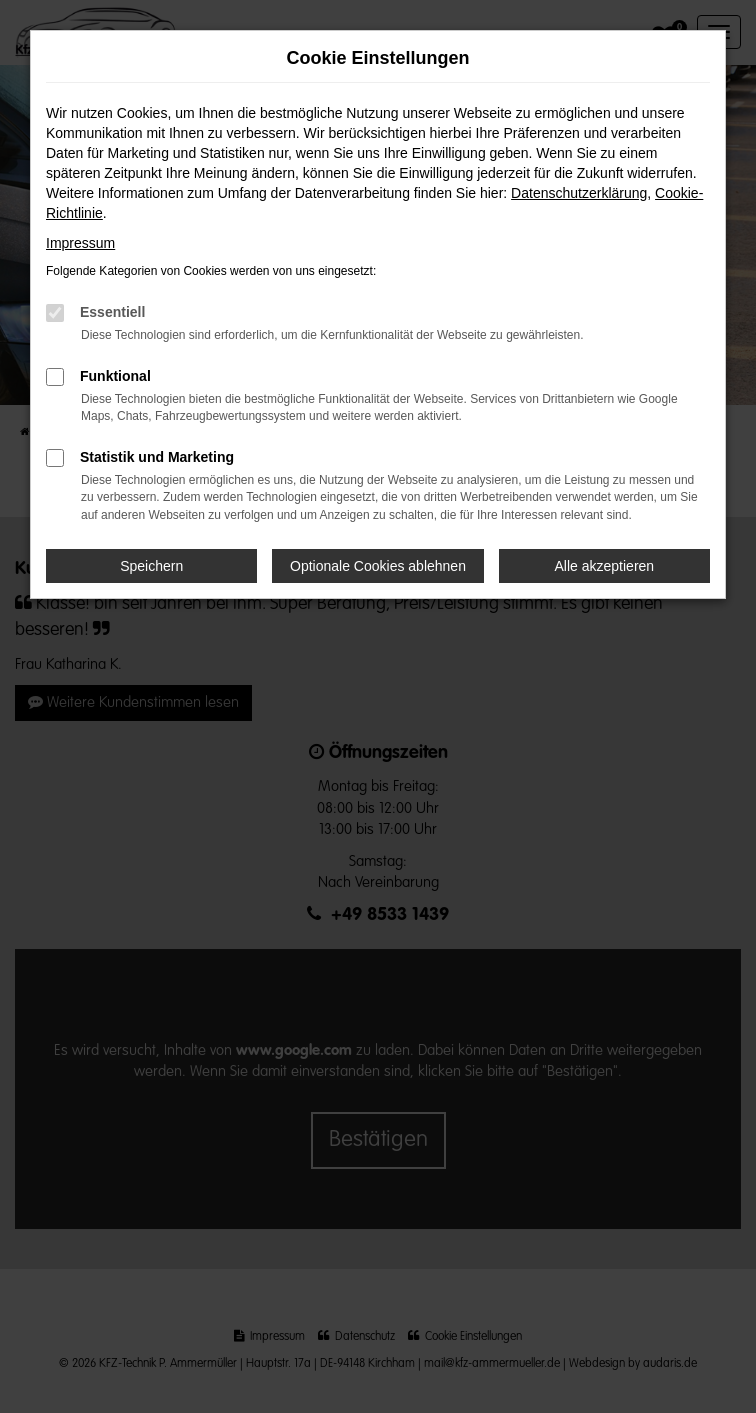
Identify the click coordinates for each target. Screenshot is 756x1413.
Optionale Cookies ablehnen (378, 566)
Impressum (80, 243)
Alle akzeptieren (605, 566)
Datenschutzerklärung (579, 193)
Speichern (151, 566)
